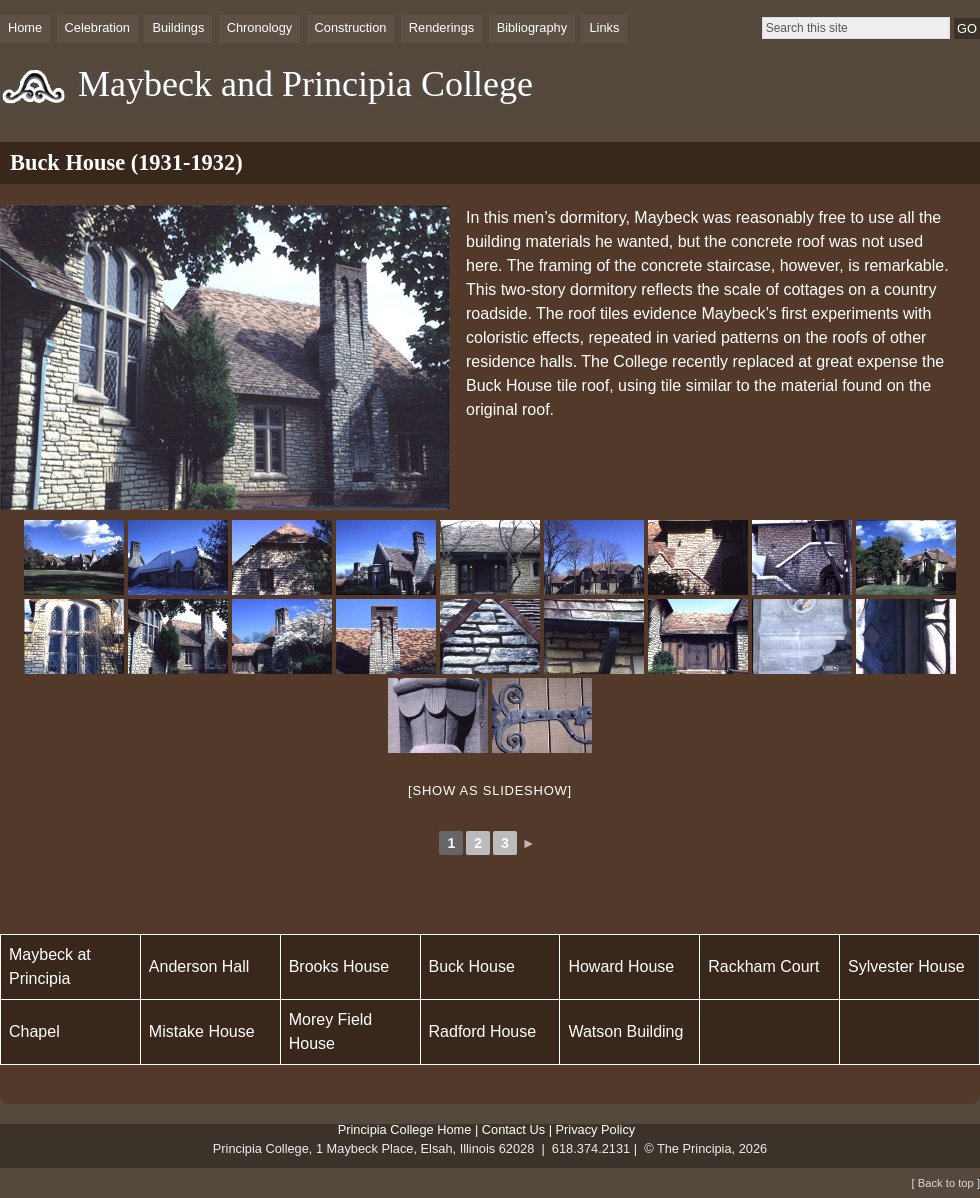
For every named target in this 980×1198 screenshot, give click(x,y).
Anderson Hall (199, 966)
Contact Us (513, 1129)
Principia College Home (405, 1129)
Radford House (483, 1031)
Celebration (97, 27)
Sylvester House (906, 966)
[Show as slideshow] (490, 790)
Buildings (178, 27)
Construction (351, 27)
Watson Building (625, 1031)
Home (25, 27)
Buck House (472, 966)
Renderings (441, 27)
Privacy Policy (596, 1129)
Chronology (259, 27)
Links (604, 27)
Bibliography (532, 27)
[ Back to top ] (946, 1183)
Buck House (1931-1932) (126, 162)
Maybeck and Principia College (305, 84)
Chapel (34, 1031)
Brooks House (339, 966)
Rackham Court (763, 966)
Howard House (621, 966)
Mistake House (202, 1031)
